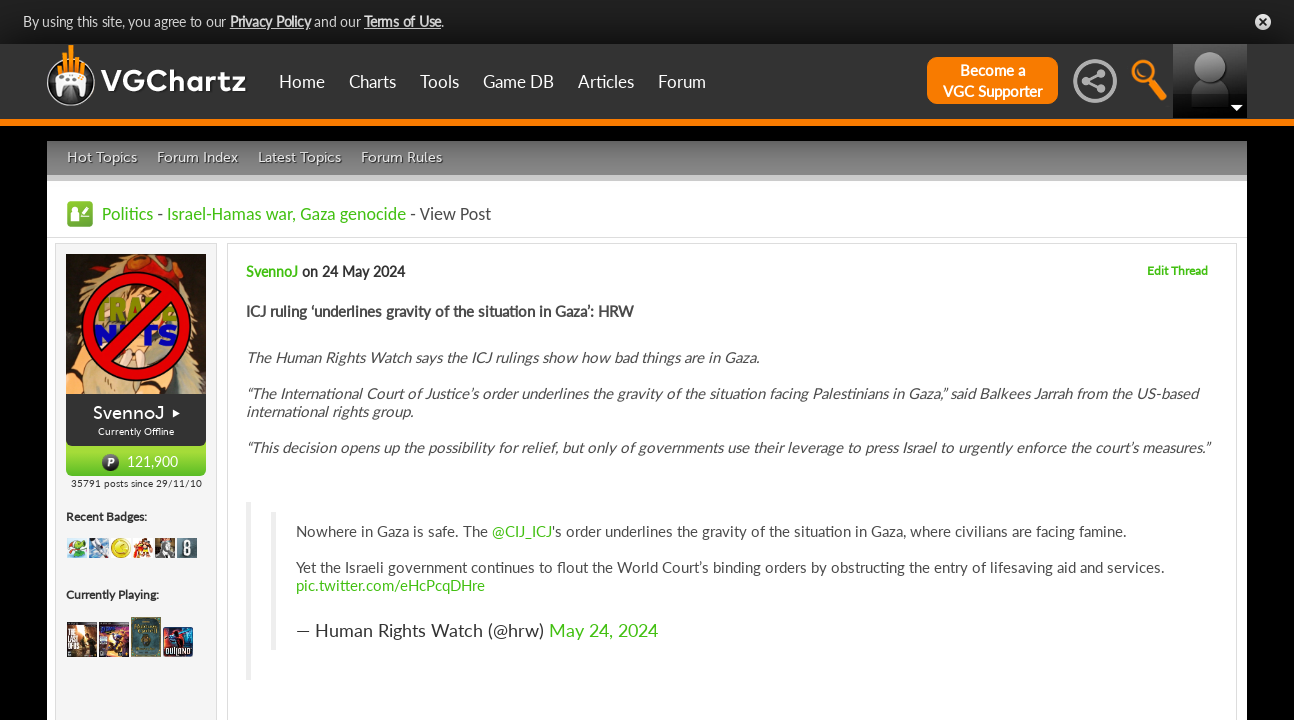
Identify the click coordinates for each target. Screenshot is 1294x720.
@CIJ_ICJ (522, 531)
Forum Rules (401, 157)
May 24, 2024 (603, 630)
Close (1263, 22)
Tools (439, 81)
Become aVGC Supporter (992, 80)
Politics (127, 214)
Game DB (518, 81)
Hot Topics (102, 157)
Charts (372, 81)
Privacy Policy (270, 21)
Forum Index (197, 157)
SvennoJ (129, 413)
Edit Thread (1177, 270)
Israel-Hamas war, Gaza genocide (286, 214)
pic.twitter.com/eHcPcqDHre (390, 585)
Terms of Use (402, 21)
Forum (682, 81)
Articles (606, 81)
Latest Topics (299, 157)
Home (302, 81)
